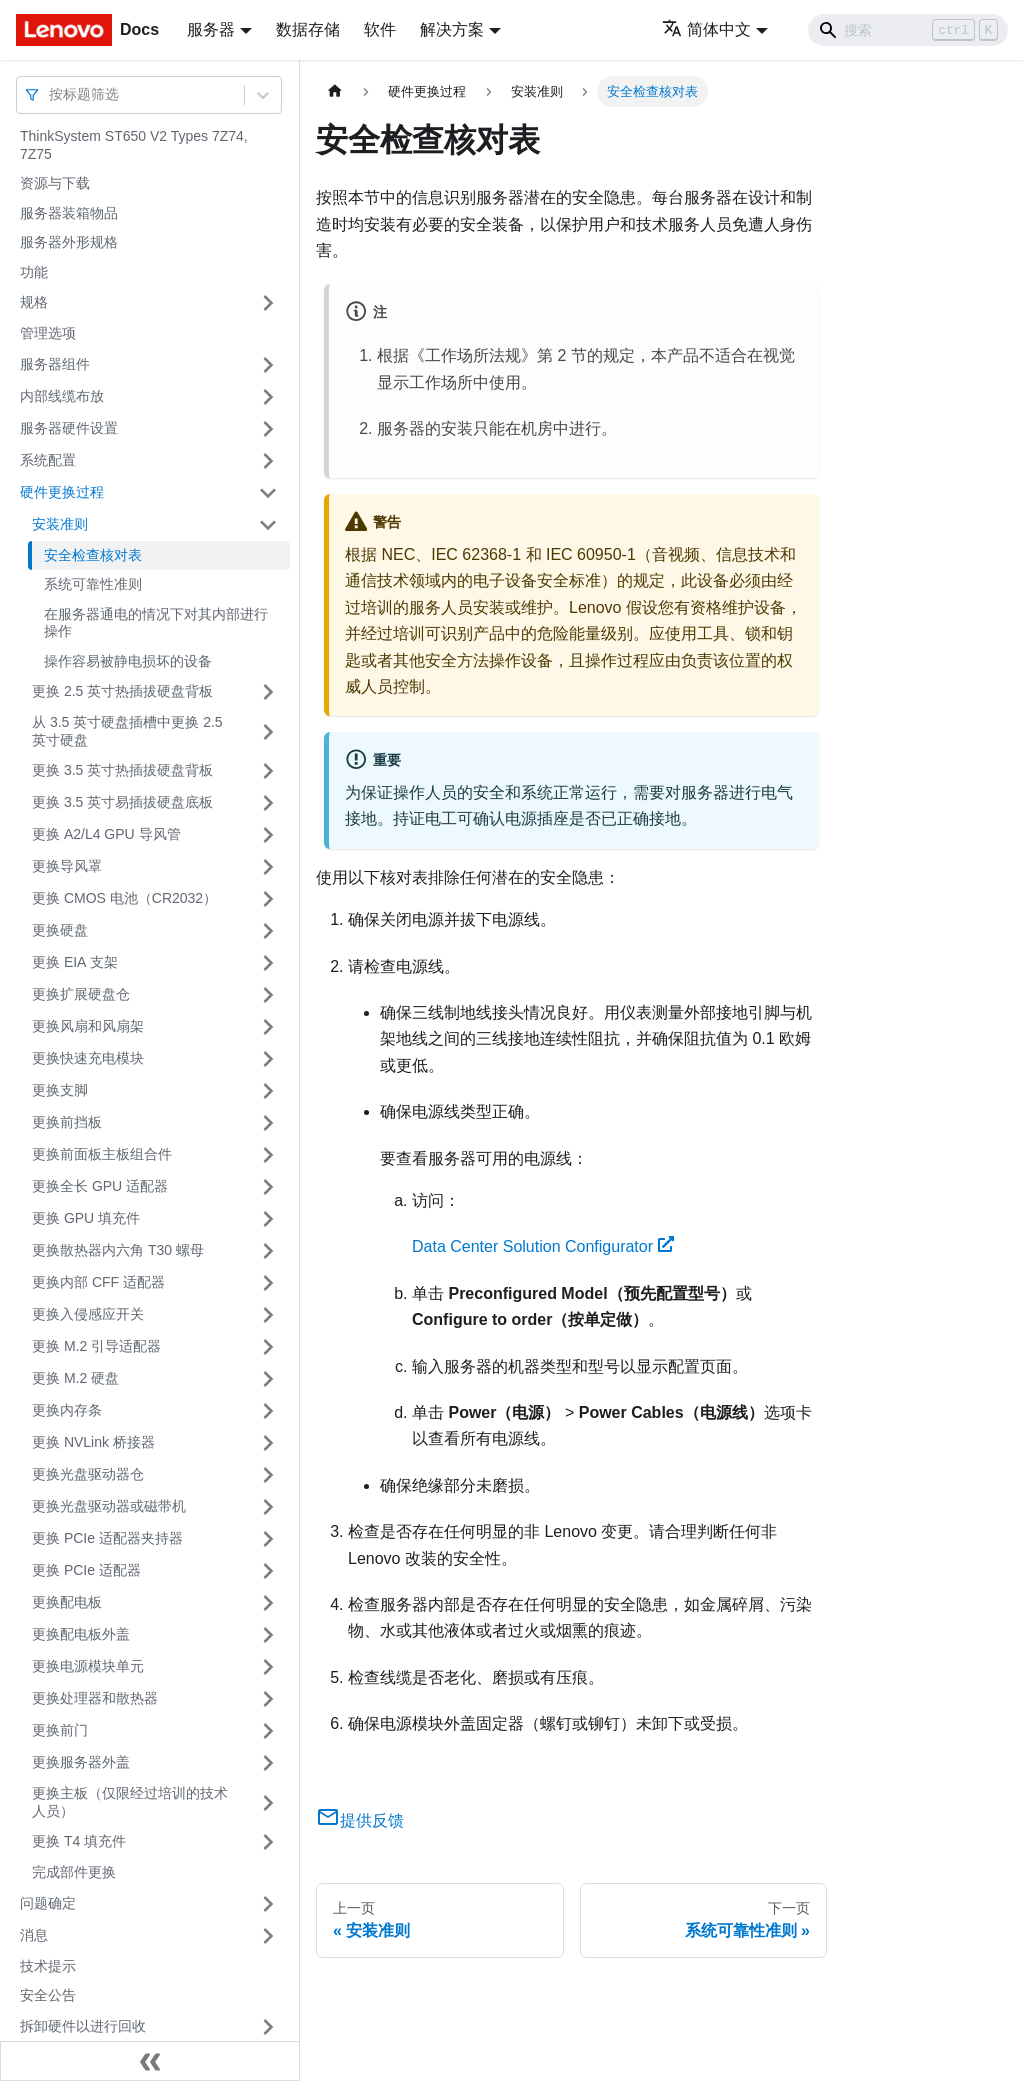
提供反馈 (360, 1820)
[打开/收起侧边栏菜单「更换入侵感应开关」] (268, 1315)
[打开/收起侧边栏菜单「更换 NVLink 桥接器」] (268, 1443)
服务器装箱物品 (69, 213)
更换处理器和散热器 (95, 1698)
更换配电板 (67, 1602)
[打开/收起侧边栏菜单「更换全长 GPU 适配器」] (268, 1187)
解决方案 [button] (452, 29)
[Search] (908, 30)
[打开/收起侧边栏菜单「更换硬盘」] (268, 931)
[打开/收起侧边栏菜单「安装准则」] (268, 525)
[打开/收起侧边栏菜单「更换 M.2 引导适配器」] (268, 1347)
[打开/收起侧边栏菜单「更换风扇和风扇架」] (268, 1027)
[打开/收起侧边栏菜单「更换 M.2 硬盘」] (268, 1379)
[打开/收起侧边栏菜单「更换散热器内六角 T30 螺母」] (268, 1251)
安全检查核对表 (93, 555)
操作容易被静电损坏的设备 (128, 661)
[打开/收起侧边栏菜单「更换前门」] (268, 1731)
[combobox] (51, 94)
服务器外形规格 (69, 242)
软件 (380, 29)
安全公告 (48, 1995)
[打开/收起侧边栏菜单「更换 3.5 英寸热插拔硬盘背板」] (268, 771)
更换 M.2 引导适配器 (96, 1346)
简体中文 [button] (706, 29)
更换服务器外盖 (81, 1762)
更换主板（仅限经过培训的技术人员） (130, 1802)
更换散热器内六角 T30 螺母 (118, 1250)
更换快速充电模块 (88, 1058)
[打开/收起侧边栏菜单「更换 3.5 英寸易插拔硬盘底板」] (268, 803)
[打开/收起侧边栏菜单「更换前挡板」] (268, 1123)
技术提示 (48, 1966)
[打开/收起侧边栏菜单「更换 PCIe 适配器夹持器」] (268, 1539)
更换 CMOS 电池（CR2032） (124, 898)
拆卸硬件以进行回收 (83, 2026)
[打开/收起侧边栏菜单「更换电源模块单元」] (268, 1667)
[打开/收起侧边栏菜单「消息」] (268, 1936)
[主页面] (335, 91)
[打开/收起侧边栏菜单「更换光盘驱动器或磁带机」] (268, 1507)
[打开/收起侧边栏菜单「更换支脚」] (268, 1091)
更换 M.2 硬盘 (75, 1378)
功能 (34, 272)
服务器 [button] (211, 29)
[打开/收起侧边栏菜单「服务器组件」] (268, 365)
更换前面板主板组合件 (102, 1154)
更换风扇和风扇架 (88, 1026)
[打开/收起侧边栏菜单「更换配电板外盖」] (268, 1635)
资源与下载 (55, 183)
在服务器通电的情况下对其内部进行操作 (156, 623)
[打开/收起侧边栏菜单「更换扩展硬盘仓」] (268, 995)
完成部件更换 (74, 1872)
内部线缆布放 (62, 396)
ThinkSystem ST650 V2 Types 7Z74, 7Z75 (134, 145)
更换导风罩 (67, 866)
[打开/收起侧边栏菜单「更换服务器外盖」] (268, 1763)
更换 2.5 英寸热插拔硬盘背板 (122, 691)
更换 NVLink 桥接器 (93, 1442)
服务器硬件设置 (69, 428)
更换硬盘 (60, 930)
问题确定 (48, 1903)
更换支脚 (60, 1090)
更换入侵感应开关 (88, 1314)
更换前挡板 (67, 1122)
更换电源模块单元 (88, 1666)
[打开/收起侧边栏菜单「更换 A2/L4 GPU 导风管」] (268, 835)
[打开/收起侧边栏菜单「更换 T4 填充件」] (268, 1842)
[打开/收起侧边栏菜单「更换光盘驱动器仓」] (268, 1475)
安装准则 (60, 524)
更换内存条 (67, 1410)
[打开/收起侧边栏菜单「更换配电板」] (268, 1603)
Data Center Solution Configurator (543, 1246)
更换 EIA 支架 (75, 962)
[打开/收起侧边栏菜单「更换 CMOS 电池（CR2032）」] (268, 899)
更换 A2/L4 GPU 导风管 (106, 834)
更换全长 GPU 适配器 (100, 1186)
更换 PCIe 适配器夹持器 (107, 1538)
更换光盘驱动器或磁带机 (109, 1506)
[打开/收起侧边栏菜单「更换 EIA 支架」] (268, 963)
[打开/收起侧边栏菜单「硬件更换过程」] (268, 493)
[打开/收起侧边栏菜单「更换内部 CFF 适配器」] (268, 1283)
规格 (34, 302)
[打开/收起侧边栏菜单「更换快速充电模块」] (268, 1059)
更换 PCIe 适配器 (86, 1570)
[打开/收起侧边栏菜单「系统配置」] (268, 461)
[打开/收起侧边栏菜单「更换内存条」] (268, 1411)
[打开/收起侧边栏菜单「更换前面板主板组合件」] (268, 1155)
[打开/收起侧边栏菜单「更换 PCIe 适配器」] (268, 1571)
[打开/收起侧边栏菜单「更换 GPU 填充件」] (268, 1219)
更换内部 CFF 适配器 (98, 1282)
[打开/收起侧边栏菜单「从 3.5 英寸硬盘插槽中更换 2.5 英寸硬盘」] (268, 731)
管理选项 (48, 333)
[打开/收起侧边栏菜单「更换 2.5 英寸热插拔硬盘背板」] (268, 692)
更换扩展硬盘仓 (81, 994)
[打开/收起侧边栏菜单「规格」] (268, 303)
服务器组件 (55, 364)
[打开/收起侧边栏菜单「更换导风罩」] (268, 867)
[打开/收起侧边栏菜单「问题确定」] (268, 1904)
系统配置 (48, 460)
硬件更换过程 (62, 492)
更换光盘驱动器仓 (88, 1474)
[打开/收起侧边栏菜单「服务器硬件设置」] (268, 429)
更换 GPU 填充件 (86, 1218)
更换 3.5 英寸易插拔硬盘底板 (122, 802)
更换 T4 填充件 (79, 1841)
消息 (34, 1935)
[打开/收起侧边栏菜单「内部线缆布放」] (268, 397)
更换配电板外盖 (81, 1634)
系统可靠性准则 (93, 584)
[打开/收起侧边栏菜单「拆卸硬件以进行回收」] (268, 2027)
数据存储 (308, 29)
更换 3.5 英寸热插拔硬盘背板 (122, 770)
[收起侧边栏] (150, 2061)
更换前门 (60, 1730)
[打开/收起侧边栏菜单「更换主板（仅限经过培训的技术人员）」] (268, 1802)
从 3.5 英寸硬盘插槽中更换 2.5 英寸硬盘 (127, 731)
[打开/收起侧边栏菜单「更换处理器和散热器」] (268, 1699)
